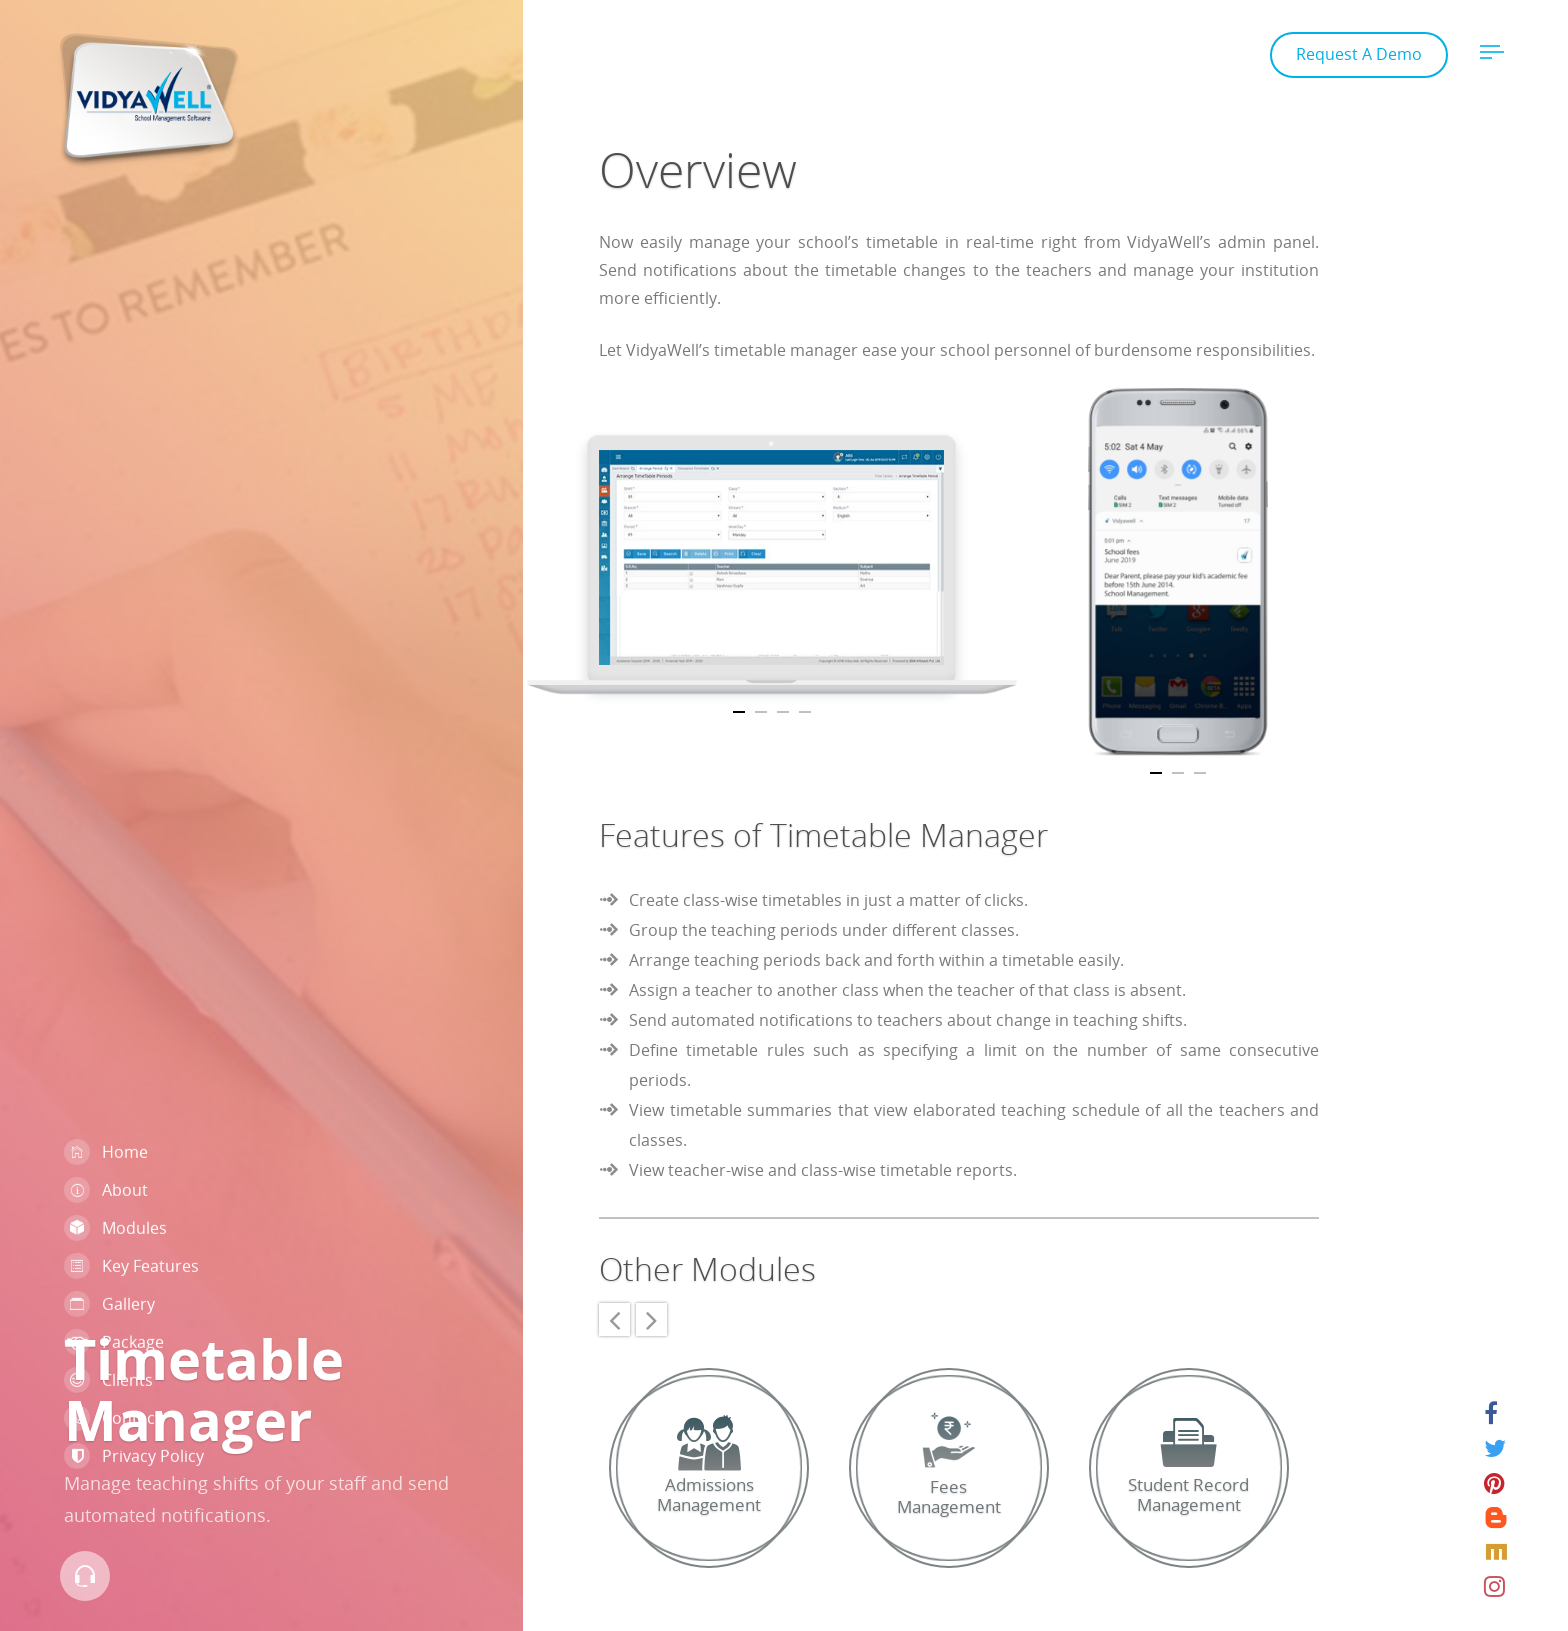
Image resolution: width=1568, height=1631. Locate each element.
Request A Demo (1359, 54)
